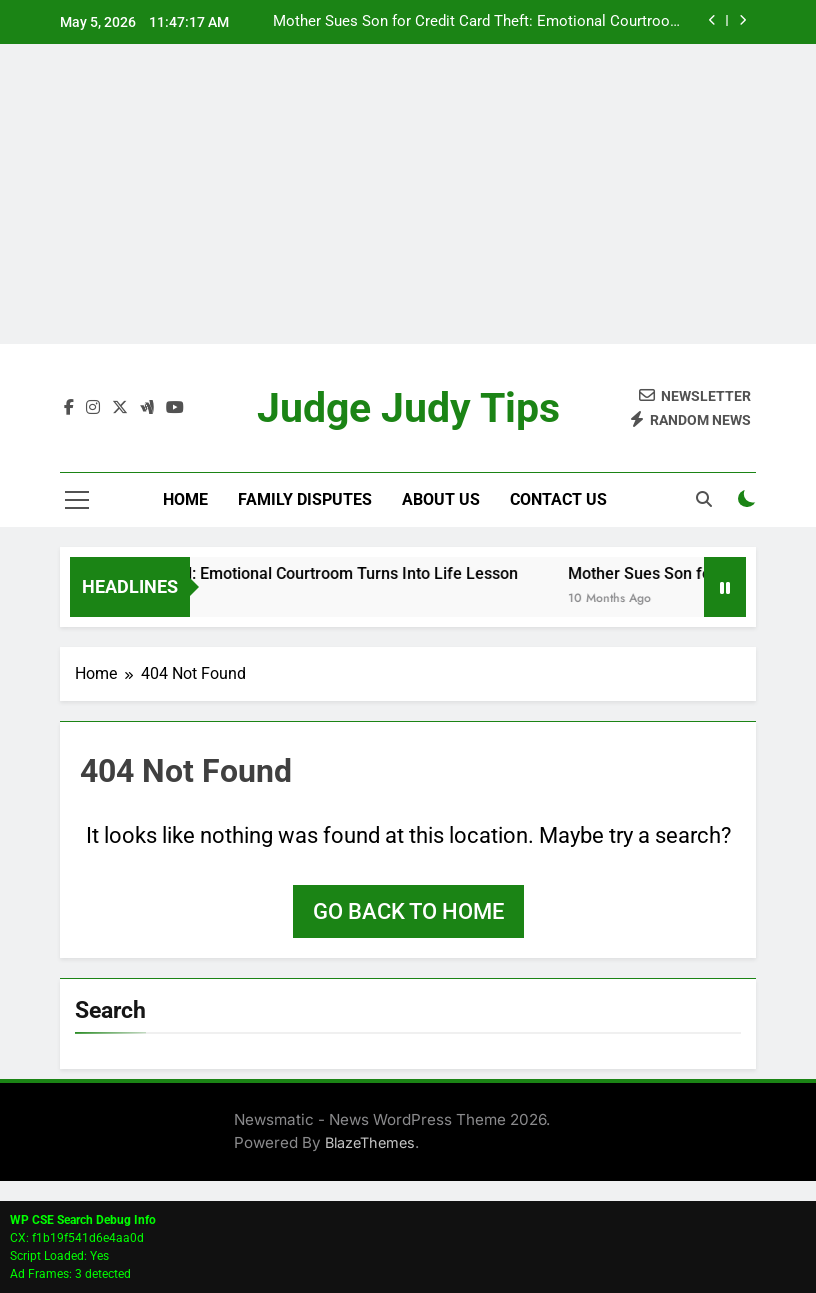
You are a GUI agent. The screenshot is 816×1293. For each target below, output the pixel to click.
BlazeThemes (370, 1142)
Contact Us (558, 499)
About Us (441, 499)
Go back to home (408, 911)
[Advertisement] (408, 194)
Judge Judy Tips (408, 408)
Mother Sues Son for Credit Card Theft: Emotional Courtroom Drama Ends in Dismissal (478, 22)
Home (185, 499)
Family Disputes (305, 499)
